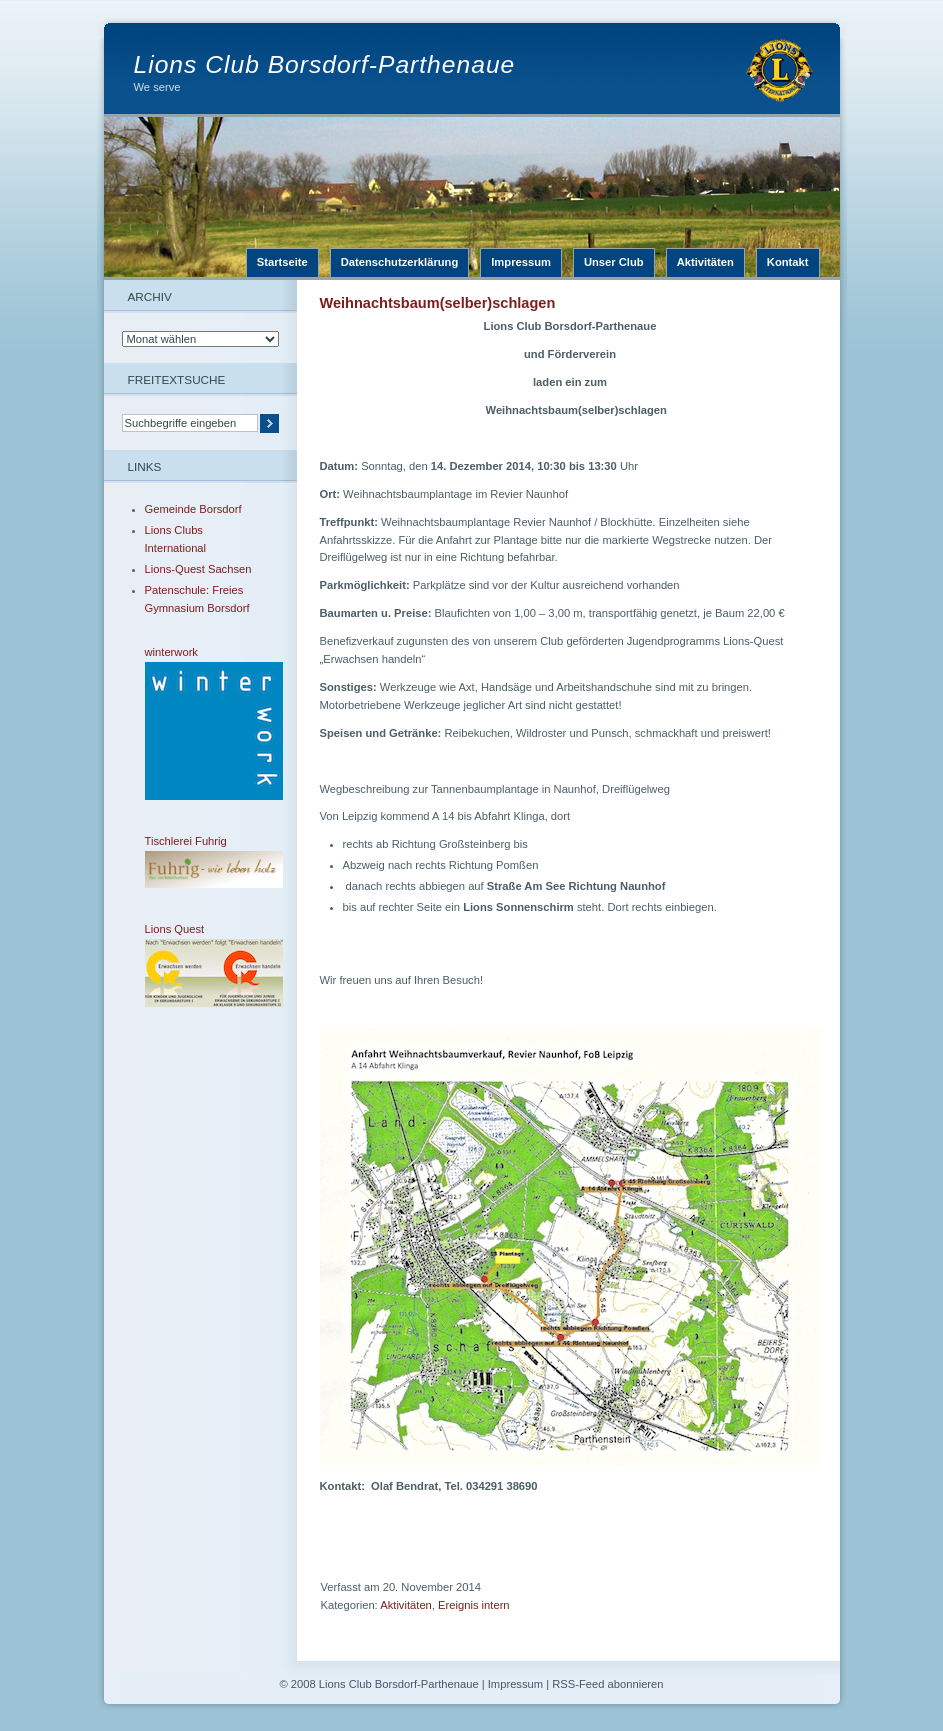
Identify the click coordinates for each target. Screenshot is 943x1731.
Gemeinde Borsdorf (193, 509)
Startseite (282, 262)
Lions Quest (200, 965)
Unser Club (614, 262)
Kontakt (788, 262)
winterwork (200, 723)
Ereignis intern (474, 1605)
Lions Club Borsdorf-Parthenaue (325, 64)
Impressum (521, 262)
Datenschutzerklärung (400, 262)
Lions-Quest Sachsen (198, 569)
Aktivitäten (705, 262)
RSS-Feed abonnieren (607, 1684)
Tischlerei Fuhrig (200, 861)
